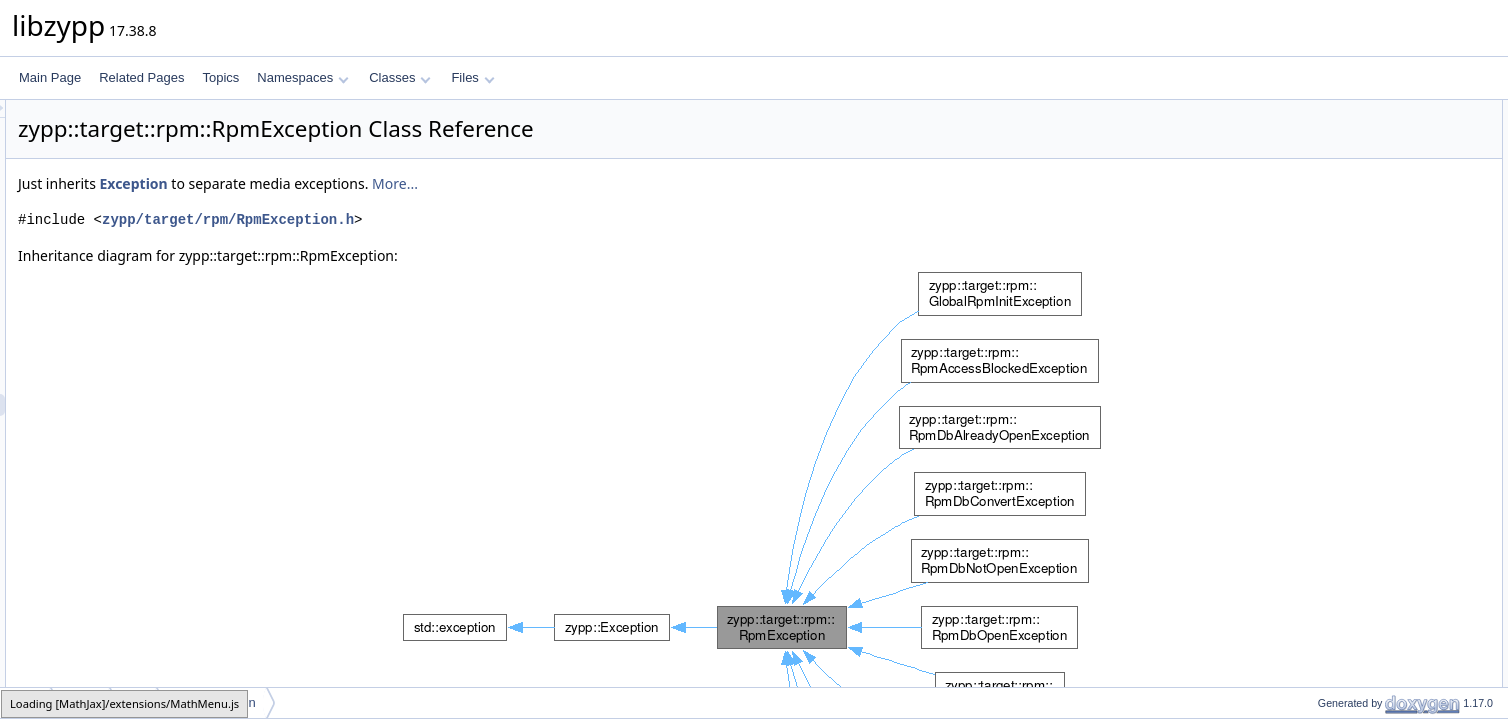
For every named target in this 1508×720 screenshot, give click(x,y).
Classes (400, 77)
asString (1323, 463)
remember (1328, 507)
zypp (26, 702)
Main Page (50, 77)
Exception (383, 183)
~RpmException (1343, 177)
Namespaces (302, 77)
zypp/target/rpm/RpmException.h (478, 219)
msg (1312, 441)
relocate (1322, 397)
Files (472, 77)
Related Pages (141, 77)
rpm (135, 702)
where (1317, 375)
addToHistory (1336, 661)
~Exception (1331, 353)
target (81, 702)
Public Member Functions (1352, 111)
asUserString (1335, 485)
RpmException (1340, 133)
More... (645, 183)
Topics (220, 77)
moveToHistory (1340, 683)
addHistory (1329, 617)
